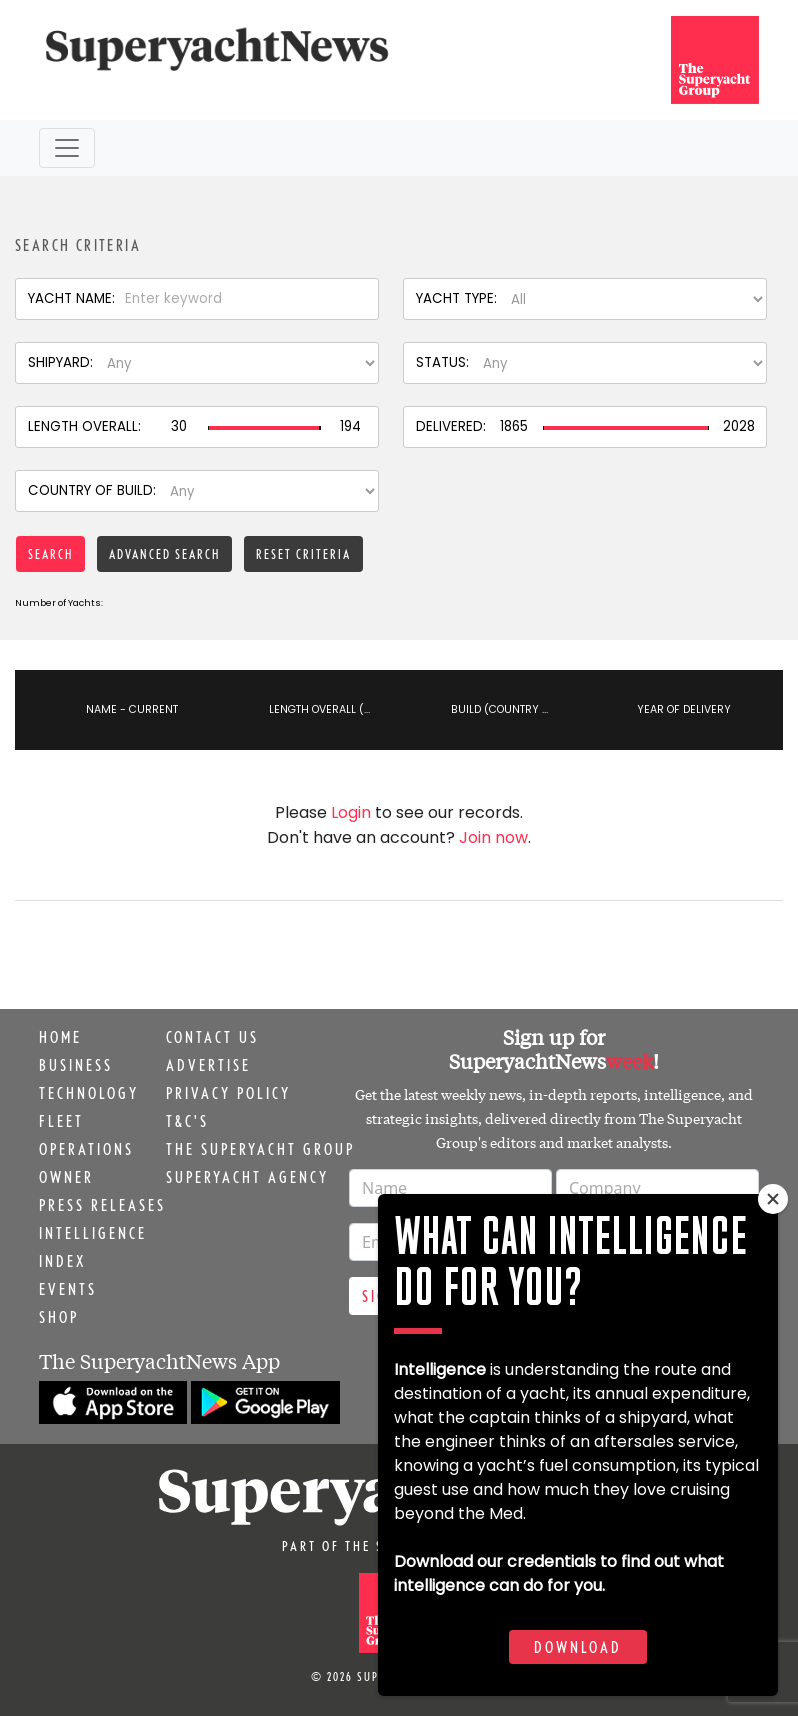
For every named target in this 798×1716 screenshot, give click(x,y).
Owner (66, 1177)
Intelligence (93, 1233)
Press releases (102, 1205)
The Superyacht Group (260, 1149)
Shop (59, 1317)
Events (68, 1289)
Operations (86, 1149)
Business (76, 1065)
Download (578, 1647)
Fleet (61, 1121)
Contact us (212, 1037)
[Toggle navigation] (67, 148)
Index (62, 1261)
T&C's (187, 1121)
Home (60, 1037)
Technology (89, 1093)
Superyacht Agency (247, 1177)
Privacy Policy (228, 1093)
